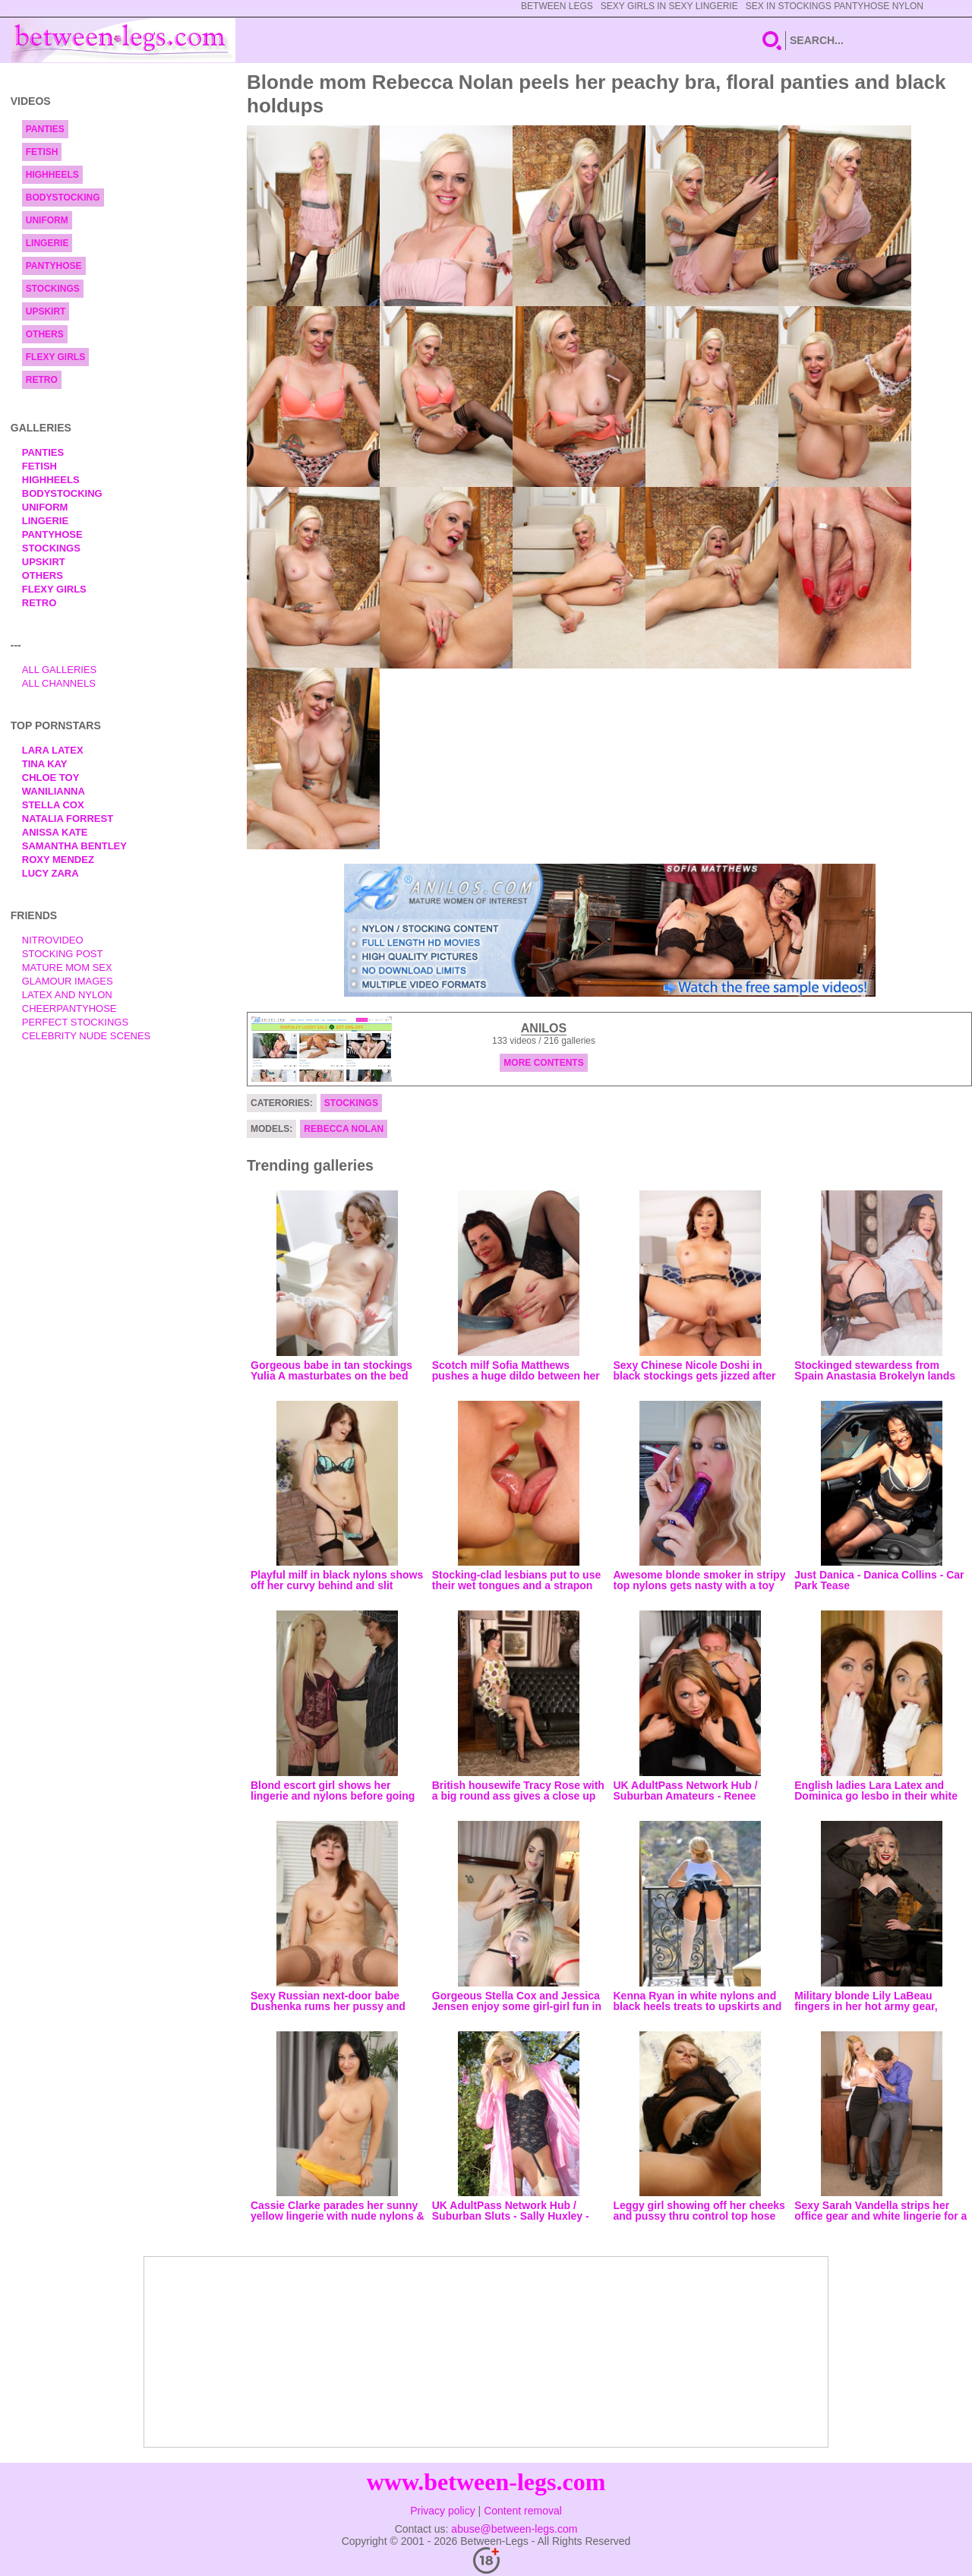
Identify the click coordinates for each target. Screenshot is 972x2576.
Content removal (523, 2511)
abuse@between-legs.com (514, 2529)
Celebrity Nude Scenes (86, 1035)
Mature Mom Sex (67, 967)
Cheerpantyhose (69, 1008)
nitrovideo (53, 940)
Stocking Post (62, 953)
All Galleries (59, 669)
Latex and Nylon (67, 994)
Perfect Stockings (75, 1022)
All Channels (59, 683)
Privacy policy (442, 2511)
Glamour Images (67, 981)
